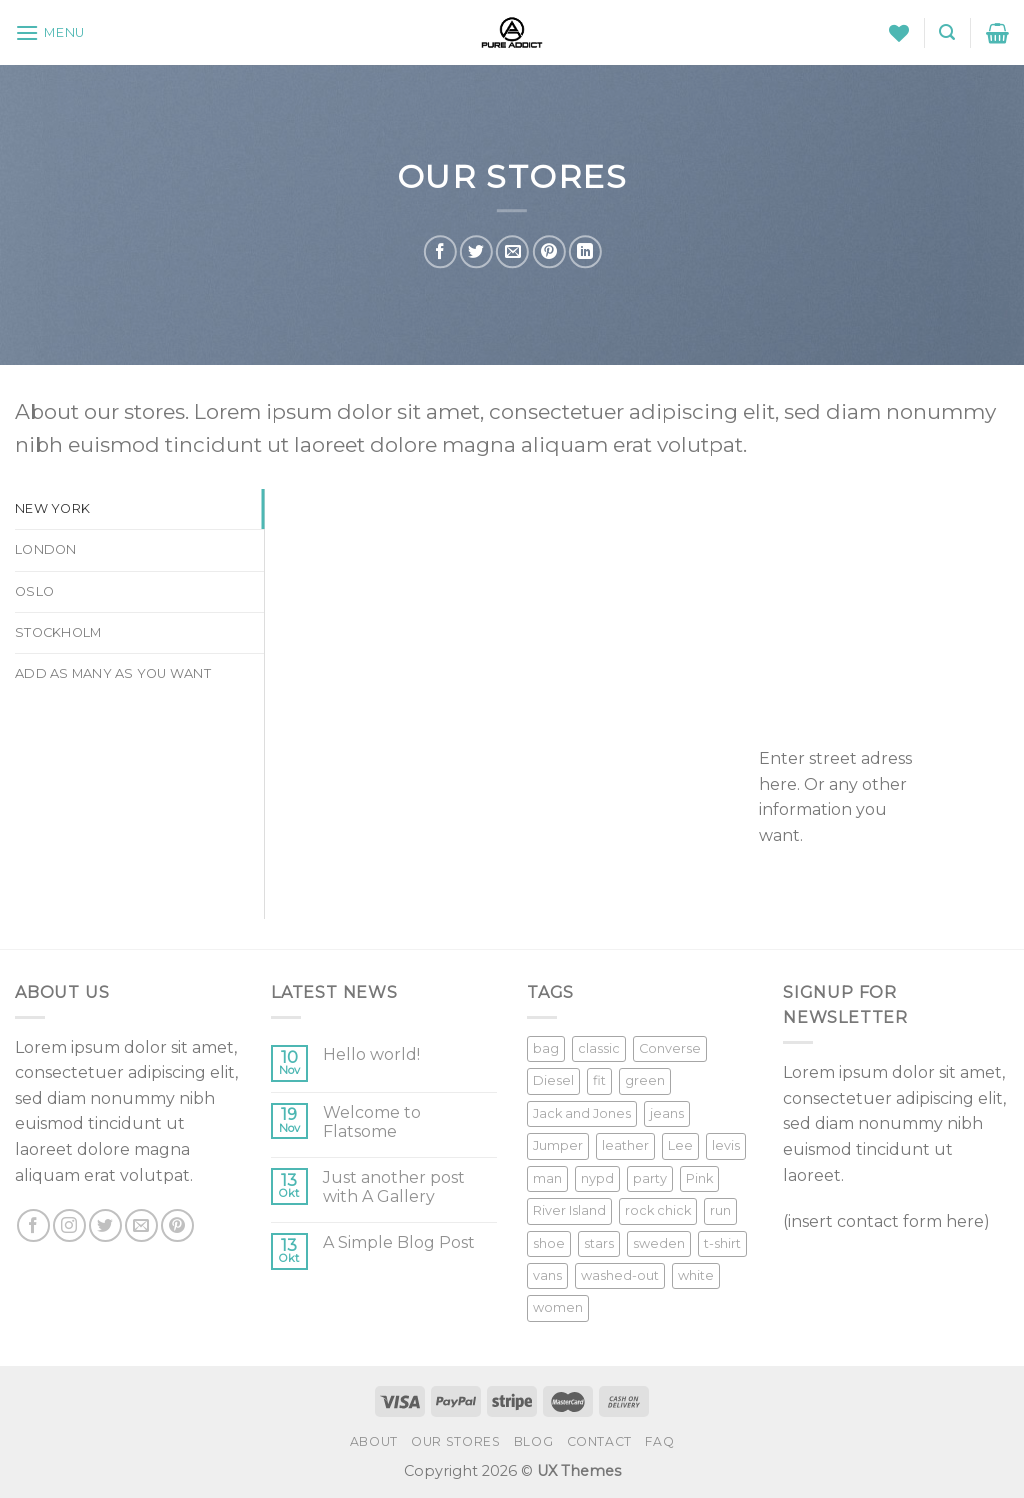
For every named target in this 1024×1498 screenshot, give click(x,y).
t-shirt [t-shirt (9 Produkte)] (722, 1243)
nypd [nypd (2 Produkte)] (597, 1178)
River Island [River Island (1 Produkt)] (569, 1210)
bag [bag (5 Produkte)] (546, 1048)
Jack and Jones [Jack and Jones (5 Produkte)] (582, 1113)
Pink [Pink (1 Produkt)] (699, 1178)
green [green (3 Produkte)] (645, 1080)
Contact (599, 1441)
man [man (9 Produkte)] (547, 1178)
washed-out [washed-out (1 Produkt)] (620, 1275)
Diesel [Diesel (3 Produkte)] (553, 1080)
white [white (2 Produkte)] (696, 1275)
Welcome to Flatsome (372, 1122)
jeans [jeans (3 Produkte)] (667, 1113)
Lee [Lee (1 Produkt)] (680, 1145)
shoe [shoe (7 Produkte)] (549, 1243)
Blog (533, 1441)
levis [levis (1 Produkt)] (726, 1145)
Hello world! (371, 1054)
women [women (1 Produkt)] (558, 1307)
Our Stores (455, 1441)
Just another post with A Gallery (394, 1187)
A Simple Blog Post (399, 1242)
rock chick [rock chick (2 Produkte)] (658, 1210)
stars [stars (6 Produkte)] (599, 1243)
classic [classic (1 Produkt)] (599, 1048)
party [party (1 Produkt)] (650, 1178)
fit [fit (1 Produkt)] (599, 1080)
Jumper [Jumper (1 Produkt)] (558, 1145)
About (374, 1441)
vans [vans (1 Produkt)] (547, 1275)
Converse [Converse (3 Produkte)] (670, 1048)
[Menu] (50, 32)
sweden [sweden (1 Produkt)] (659, 1243)
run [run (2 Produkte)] (720, 1210)
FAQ (659, 1441)
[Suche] (947, 32)
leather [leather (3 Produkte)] (625, 1145)
